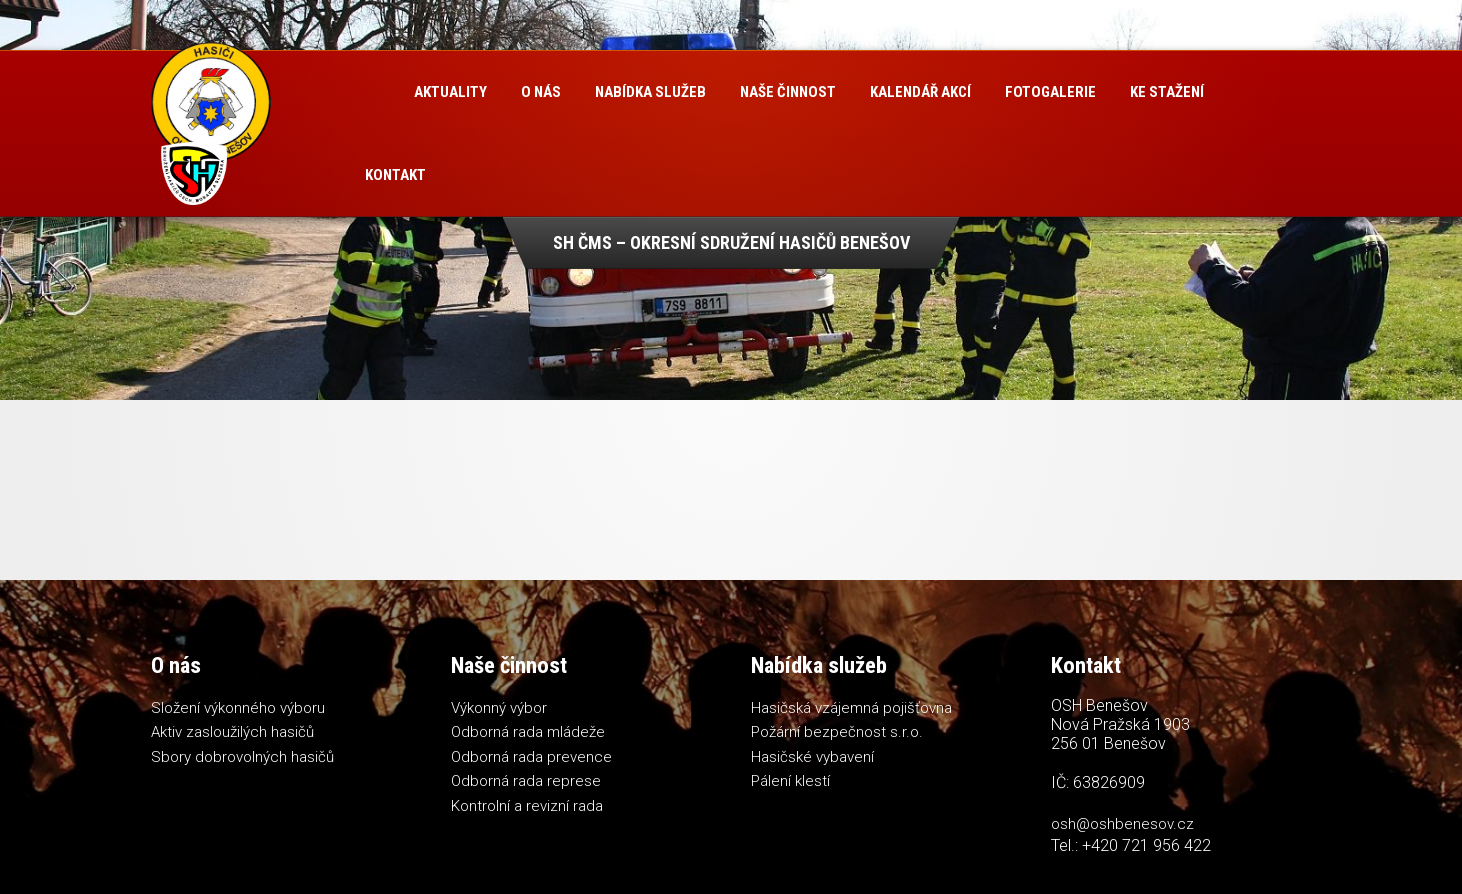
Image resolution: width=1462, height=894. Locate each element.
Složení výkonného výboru (238, 708)
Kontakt (395, 175)
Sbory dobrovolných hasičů (242, 757)
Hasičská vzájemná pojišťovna (851, 708)
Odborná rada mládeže (528, 732)
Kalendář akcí (920, 92)
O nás (541, 92)
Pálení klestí (790, 781)
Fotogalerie (1050, 92)
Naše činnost (788, 92)
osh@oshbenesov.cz (1122, 824)
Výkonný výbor (499, 708)
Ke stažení (1167, 92)
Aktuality (450, 92)
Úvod (372, 92)
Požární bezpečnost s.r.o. (837, 732)
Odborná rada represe (526, 781)
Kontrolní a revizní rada (527, 806)
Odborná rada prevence (531, 757)
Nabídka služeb (650, 92)
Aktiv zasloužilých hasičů (232, 732)
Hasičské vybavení (812, 757)
